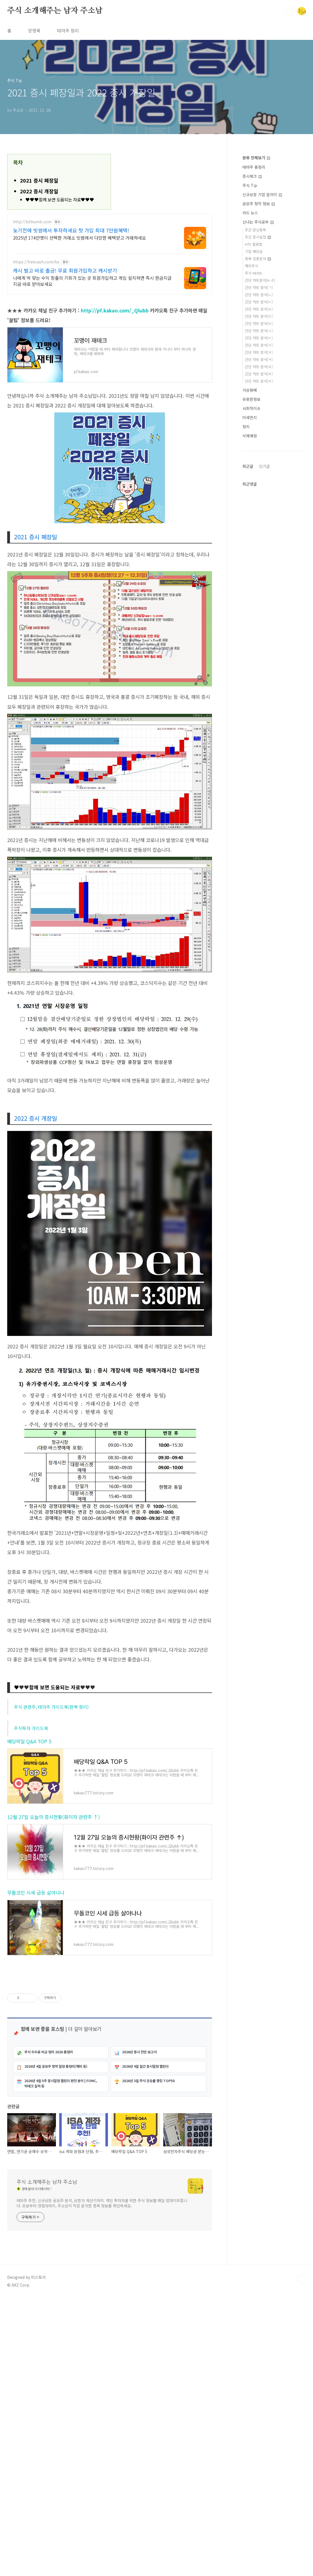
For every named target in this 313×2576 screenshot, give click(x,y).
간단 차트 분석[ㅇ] (259, 337)
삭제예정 (249, 435)
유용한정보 (251, 399)
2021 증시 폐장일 (39, 180)
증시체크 (252, 176)
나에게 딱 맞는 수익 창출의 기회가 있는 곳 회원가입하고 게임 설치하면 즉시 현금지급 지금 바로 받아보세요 (92, 280)
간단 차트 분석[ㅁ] (259, 316)
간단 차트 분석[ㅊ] (259, 352)
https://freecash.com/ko (36, 262)
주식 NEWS (253, 273)
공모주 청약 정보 (258, 203)
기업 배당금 (254, 251)
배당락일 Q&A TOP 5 (29, 1741)
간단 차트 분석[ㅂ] (259, 323)
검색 (289, 11)
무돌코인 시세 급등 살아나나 (35, 1892)
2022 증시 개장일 (39, 191)
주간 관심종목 (255, 229)
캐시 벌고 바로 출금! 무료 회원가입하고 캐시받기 (65, 270)
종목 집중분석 (258, 258)
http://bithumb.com (32, 221)
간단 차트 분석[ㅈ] (259, 345)
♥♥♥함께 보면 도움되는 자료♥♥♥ (59, 199)
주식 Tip (249, 185)
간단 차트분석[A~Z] (260, 280)
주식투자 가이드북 (31, 1728)
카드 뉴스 (250, 212)
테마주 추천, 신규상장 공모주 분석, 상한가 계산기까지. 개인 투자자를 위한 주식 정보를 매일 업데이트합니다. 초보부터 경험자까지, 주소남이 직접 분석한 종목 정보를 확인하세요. (102, 2203)
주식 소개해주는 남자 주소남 (55, 11)
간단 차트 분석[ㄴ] (259, 294)
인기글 (264, 466)
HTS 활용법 (253, 244)
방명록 (34, 30)
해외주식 (251, 265)
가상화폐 (249, 390)
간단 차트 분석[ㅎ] (259, 381)
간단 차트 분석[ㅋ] (259, 359)
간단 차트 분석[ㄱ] (259, 287)
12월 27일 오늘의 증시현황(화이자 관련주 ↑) (53, 1816)
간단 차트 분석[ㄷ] (259, 301)
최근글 (247, 466)
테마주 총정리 (253, 167)
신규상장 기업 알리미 (262, 194)
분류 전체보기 (256, 157)
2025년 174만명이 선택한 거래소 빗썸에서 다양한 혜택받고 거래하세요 (79, 237)
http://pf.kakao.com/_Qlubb (115, 310)
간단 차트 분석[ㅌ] (259, 366)
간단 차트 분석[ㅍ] (259, 373)
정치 (246, 426)
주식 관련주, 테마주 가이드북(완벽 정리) (51, 1706)
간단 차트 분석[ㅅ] (259, 330)
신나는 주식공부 (258, 222)
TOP (301, 2279)
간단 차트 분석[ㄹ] (259, 309)
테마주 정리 (68, 30)
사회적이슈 (251, 408)
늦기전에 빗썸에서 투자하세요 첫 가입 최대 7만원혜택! (71, 230)
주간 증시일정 (258, 237)
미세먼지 (249, 417)
